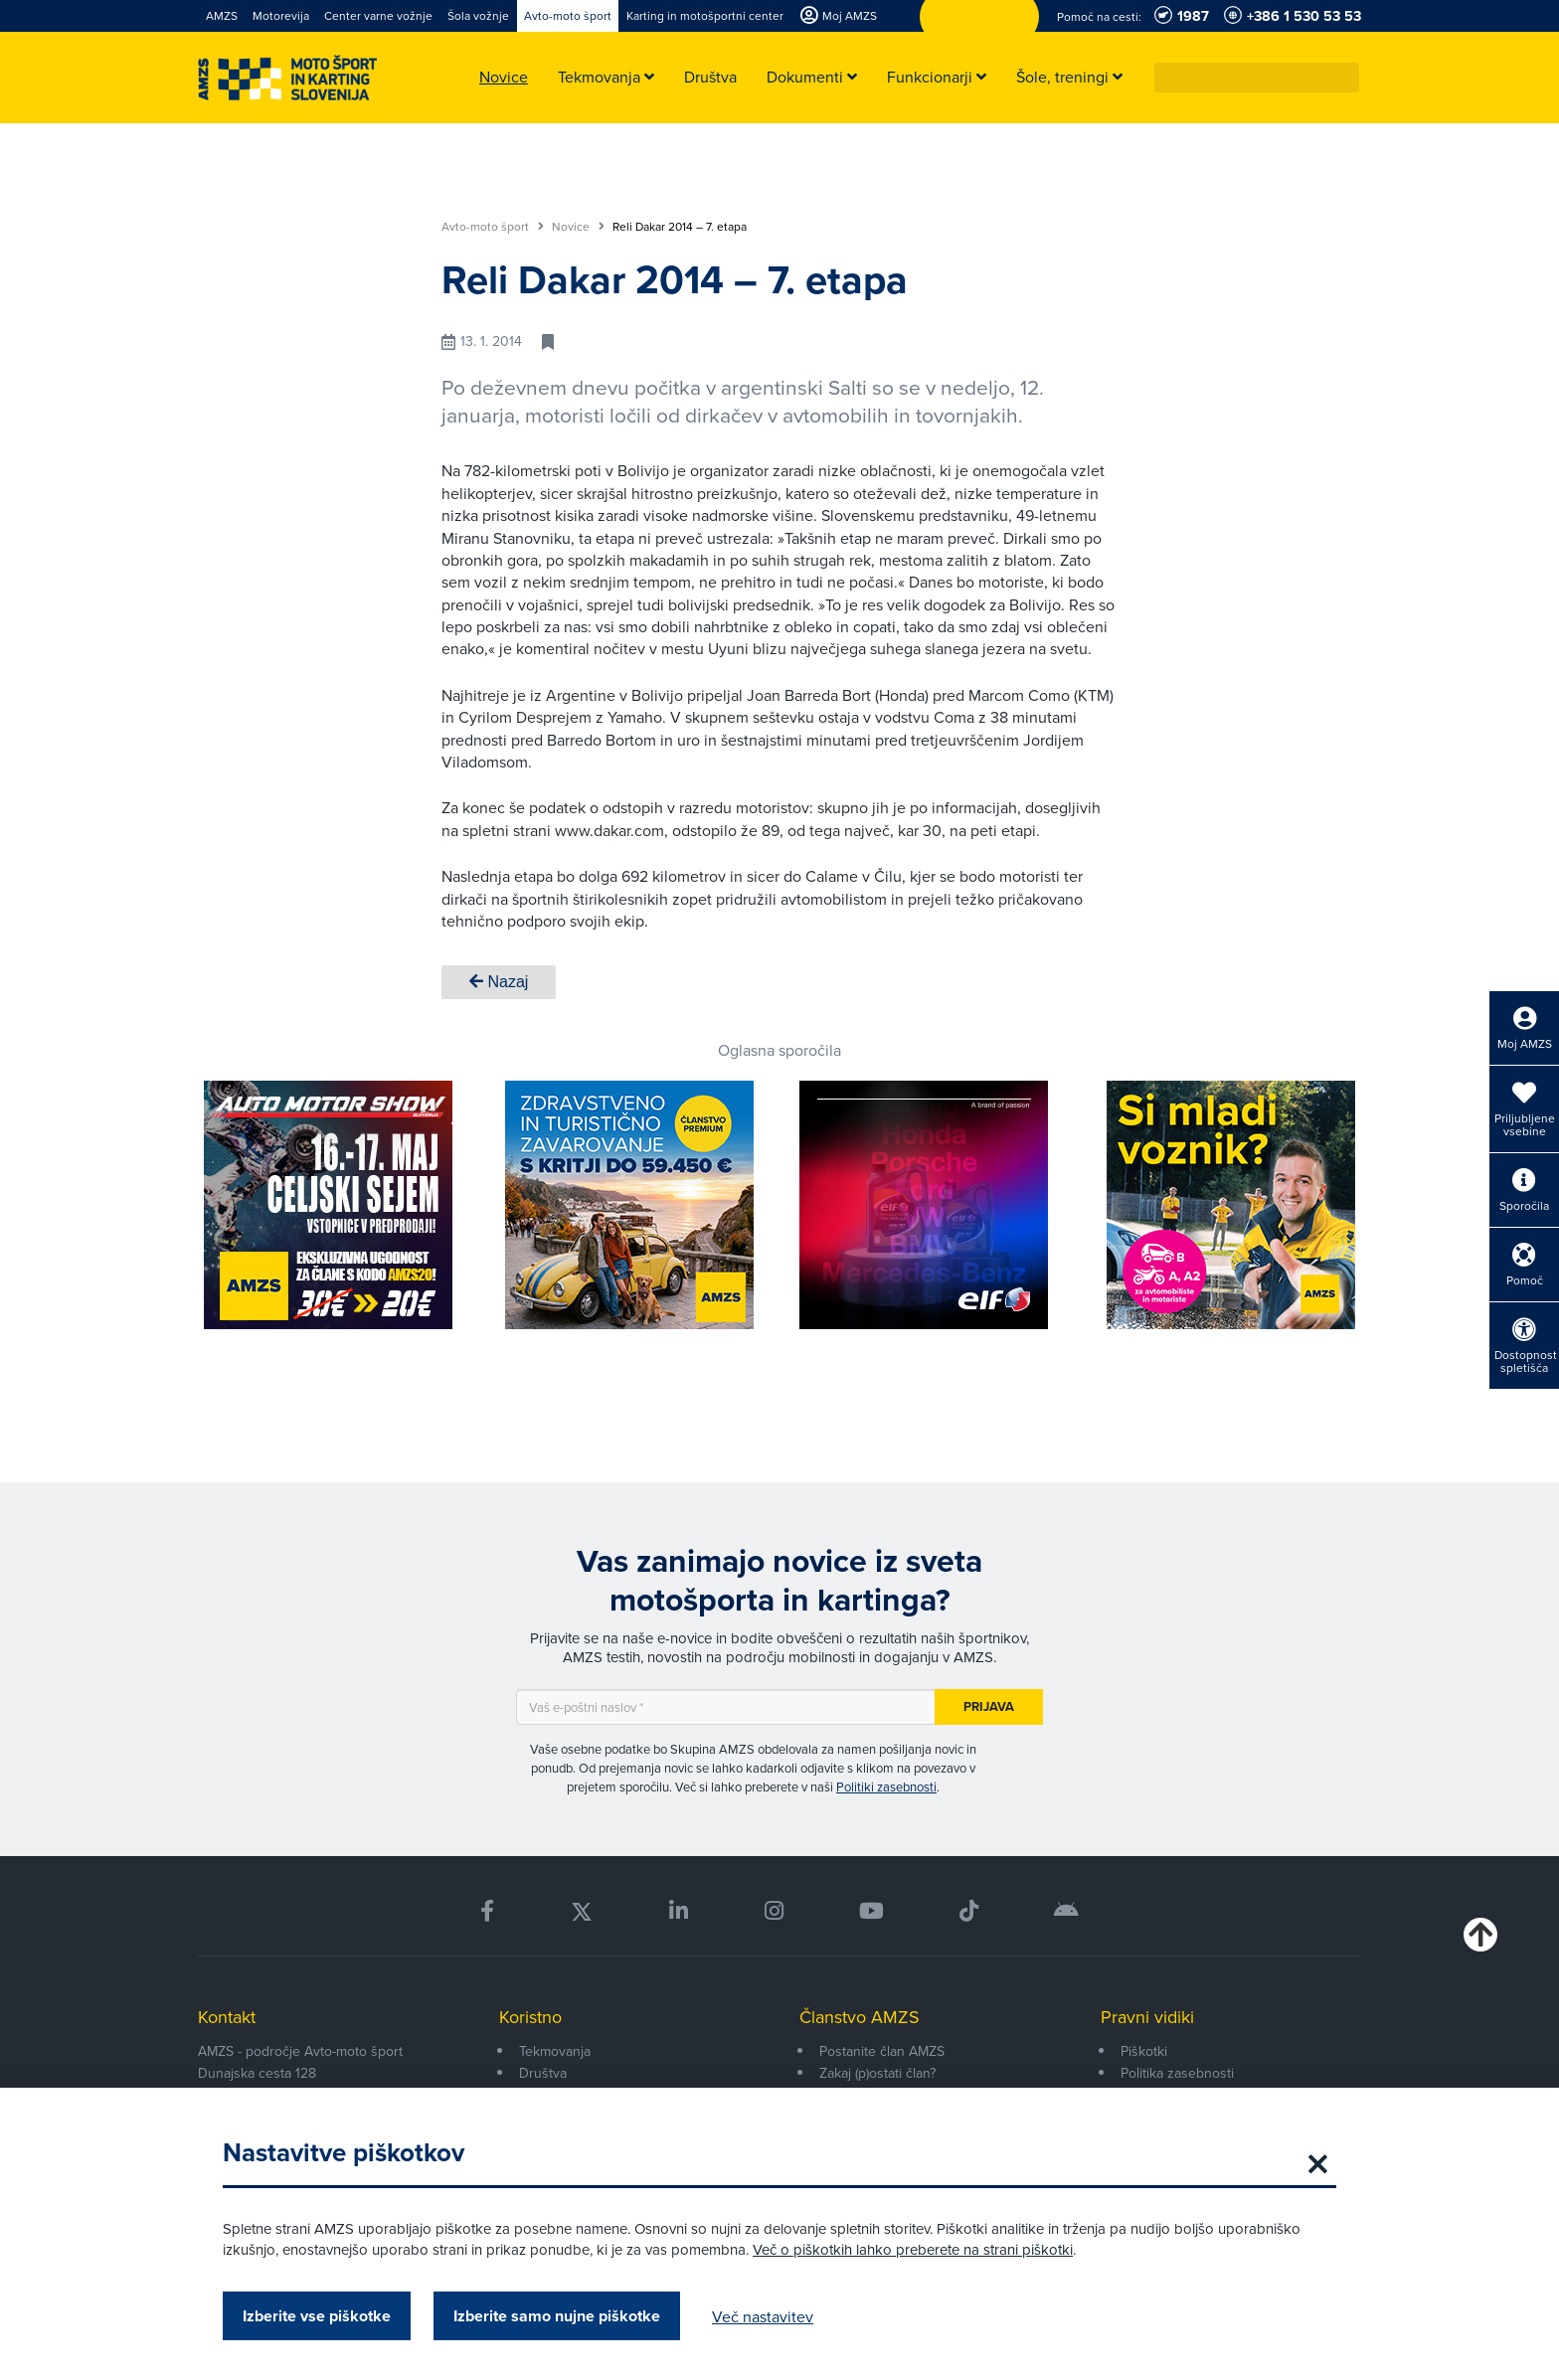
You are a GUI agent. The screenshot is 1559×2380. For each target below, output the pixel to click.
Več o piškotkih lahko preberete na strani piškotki (913, 2249)
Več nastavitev (762, 2316)
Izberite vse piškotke (317, 2315)
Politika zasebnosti (1177, 2073)
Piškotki (1144, 2051)
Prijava (988, 1706)
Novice (578, 227)
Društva (543, 2073)
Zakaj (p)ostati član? (877, 2073)
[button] (1345, 77)
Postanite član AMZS (882, 2051)
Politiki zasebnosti (886, 1786)
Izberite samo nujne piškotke (556, 2315)
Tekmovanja (555, 2051)
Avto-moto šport (492, 227)
